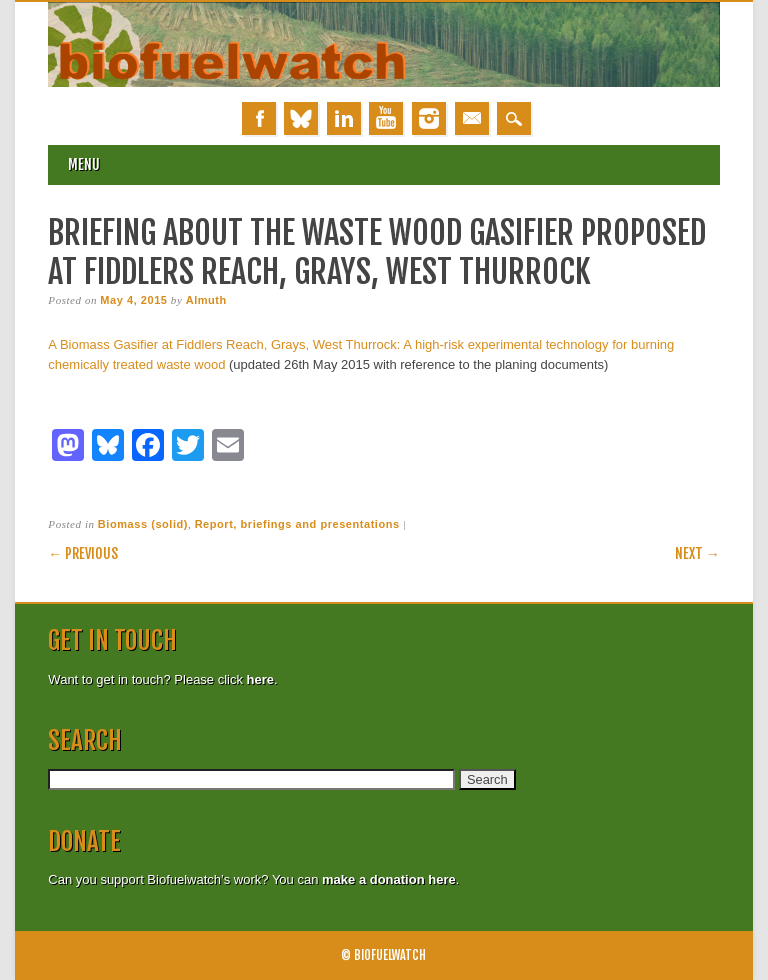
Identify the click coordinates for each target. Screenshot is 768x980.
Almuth (206, 300)
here (260, 679)
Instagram (429, 118)
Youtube (386, 118)
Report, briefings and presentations (297, 524)
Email (472, 118)
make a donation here (389, 879)
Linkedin (344, 118)
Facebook (259, 118)
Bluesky (301, 118)
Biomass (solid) (143, 524)
